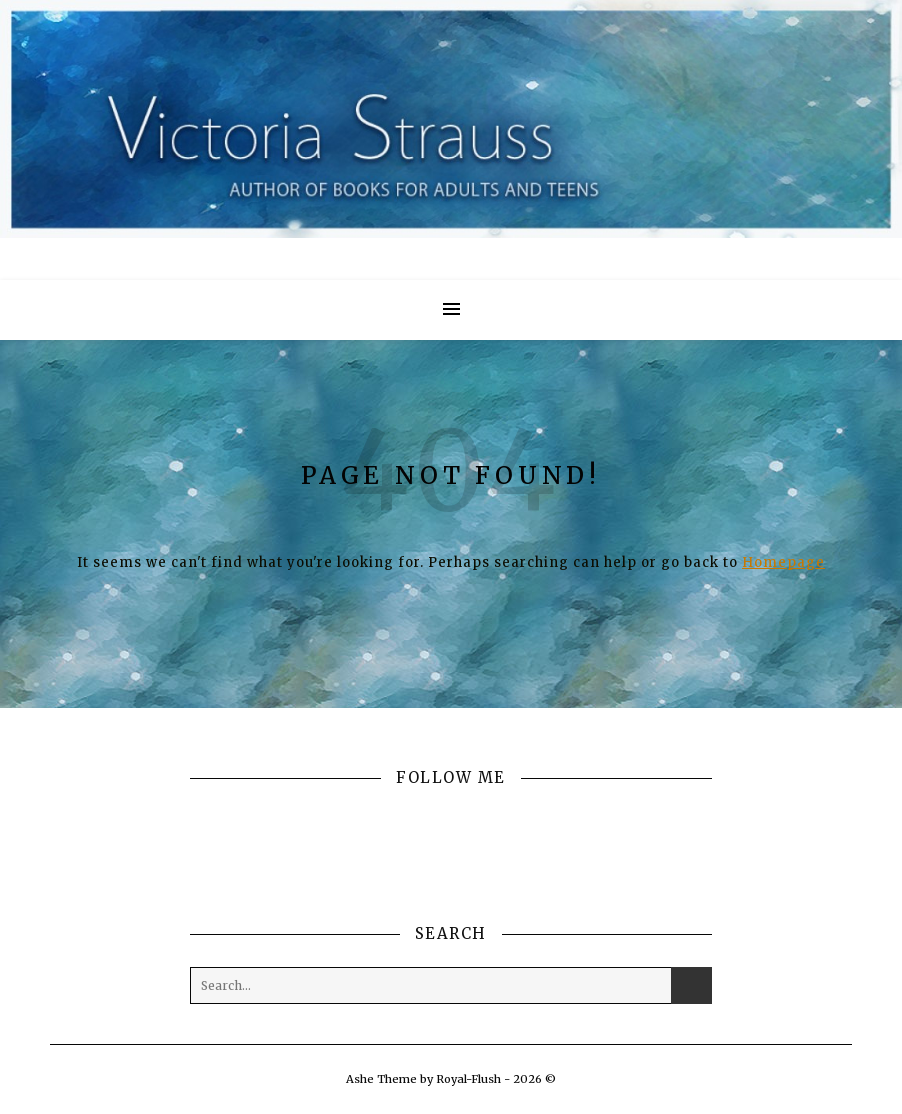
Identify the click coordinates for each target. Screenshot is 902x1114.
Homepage (783, 562)
